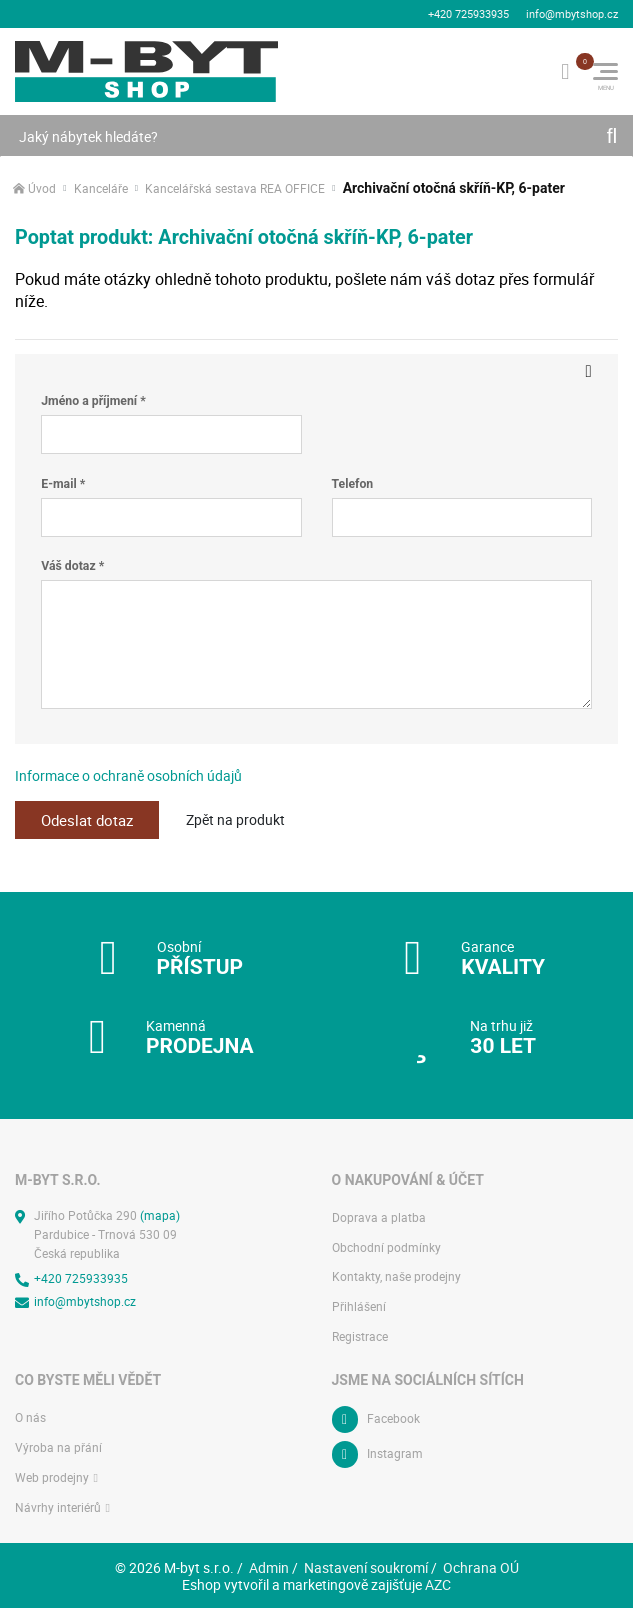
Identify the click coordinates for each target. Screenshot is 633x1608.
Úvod (42, 185)
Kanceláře (101, 185)
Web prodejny (52, 1474)
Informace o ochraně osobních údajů (128, 772)
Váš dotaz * (72, 563)
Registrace (360, 1333)
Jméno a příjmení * (93, 398)
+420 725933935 (468, 12)
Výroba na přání (58, 1444)
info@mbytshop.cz (572, 12)
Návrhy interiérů (58, 1504)
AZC (438, 1581)
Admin (269, 1564)
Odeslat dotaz (90, 817)
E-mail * (63, 481)
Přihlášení (359, 1303)
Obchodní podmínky (386, 1244)
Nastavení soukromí (366, 1564)
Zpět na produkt (242, 816)
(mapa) (160, 1212)
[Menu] (605, 68)
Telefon (353, 481)
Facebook (393, 1416)
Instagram (395, 1451)
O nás (30, 1414)
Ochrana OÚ (481, 1564)
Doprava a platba (379, 1214)
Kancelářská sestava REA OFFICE (235, 185)
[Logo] (146, 68)
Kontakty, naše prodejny (396, 1274)
